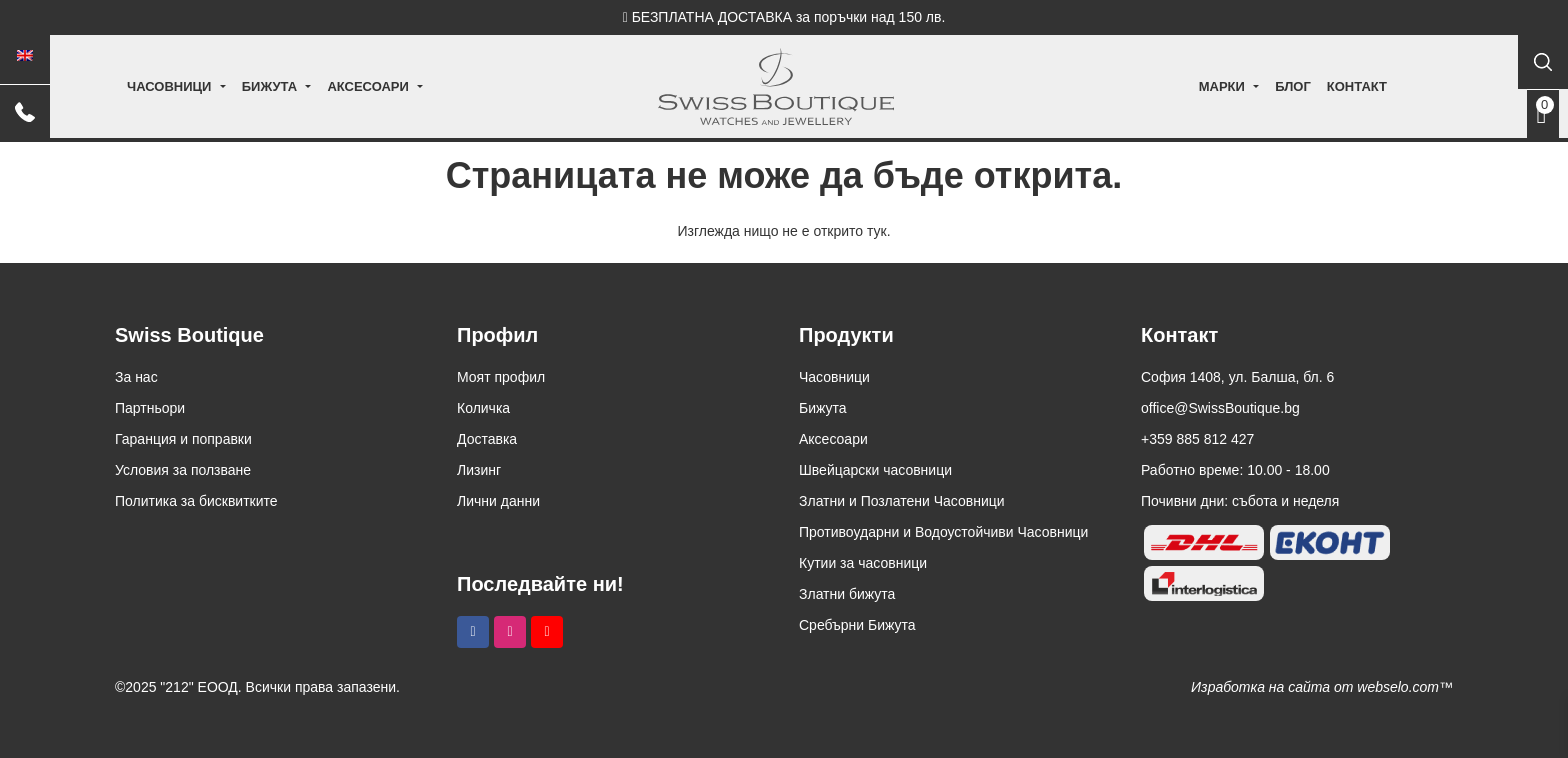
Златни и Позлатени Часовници (902, 501)
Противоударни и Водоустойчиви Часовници (943, 532)
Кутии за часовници (863, 563)
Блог (1256, 86)
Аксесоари (405, 86)
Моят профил (501, 377)
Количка (483, 408)
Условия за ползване (183, 470)
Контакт (1319, 86)
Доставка (487, 439)
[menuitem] (25, 56)
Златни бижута (847, 594)
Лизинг (479, 470)
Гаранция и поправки (183, 439)
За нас (136, 377)
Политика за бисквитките (196, 501)
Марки (1184, 86)
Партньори (150, 408)
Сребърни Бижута (857, 625)
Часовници (207, 86)
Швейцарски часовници (875, 470)
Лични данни (498, 501)
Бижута (306, 86)
